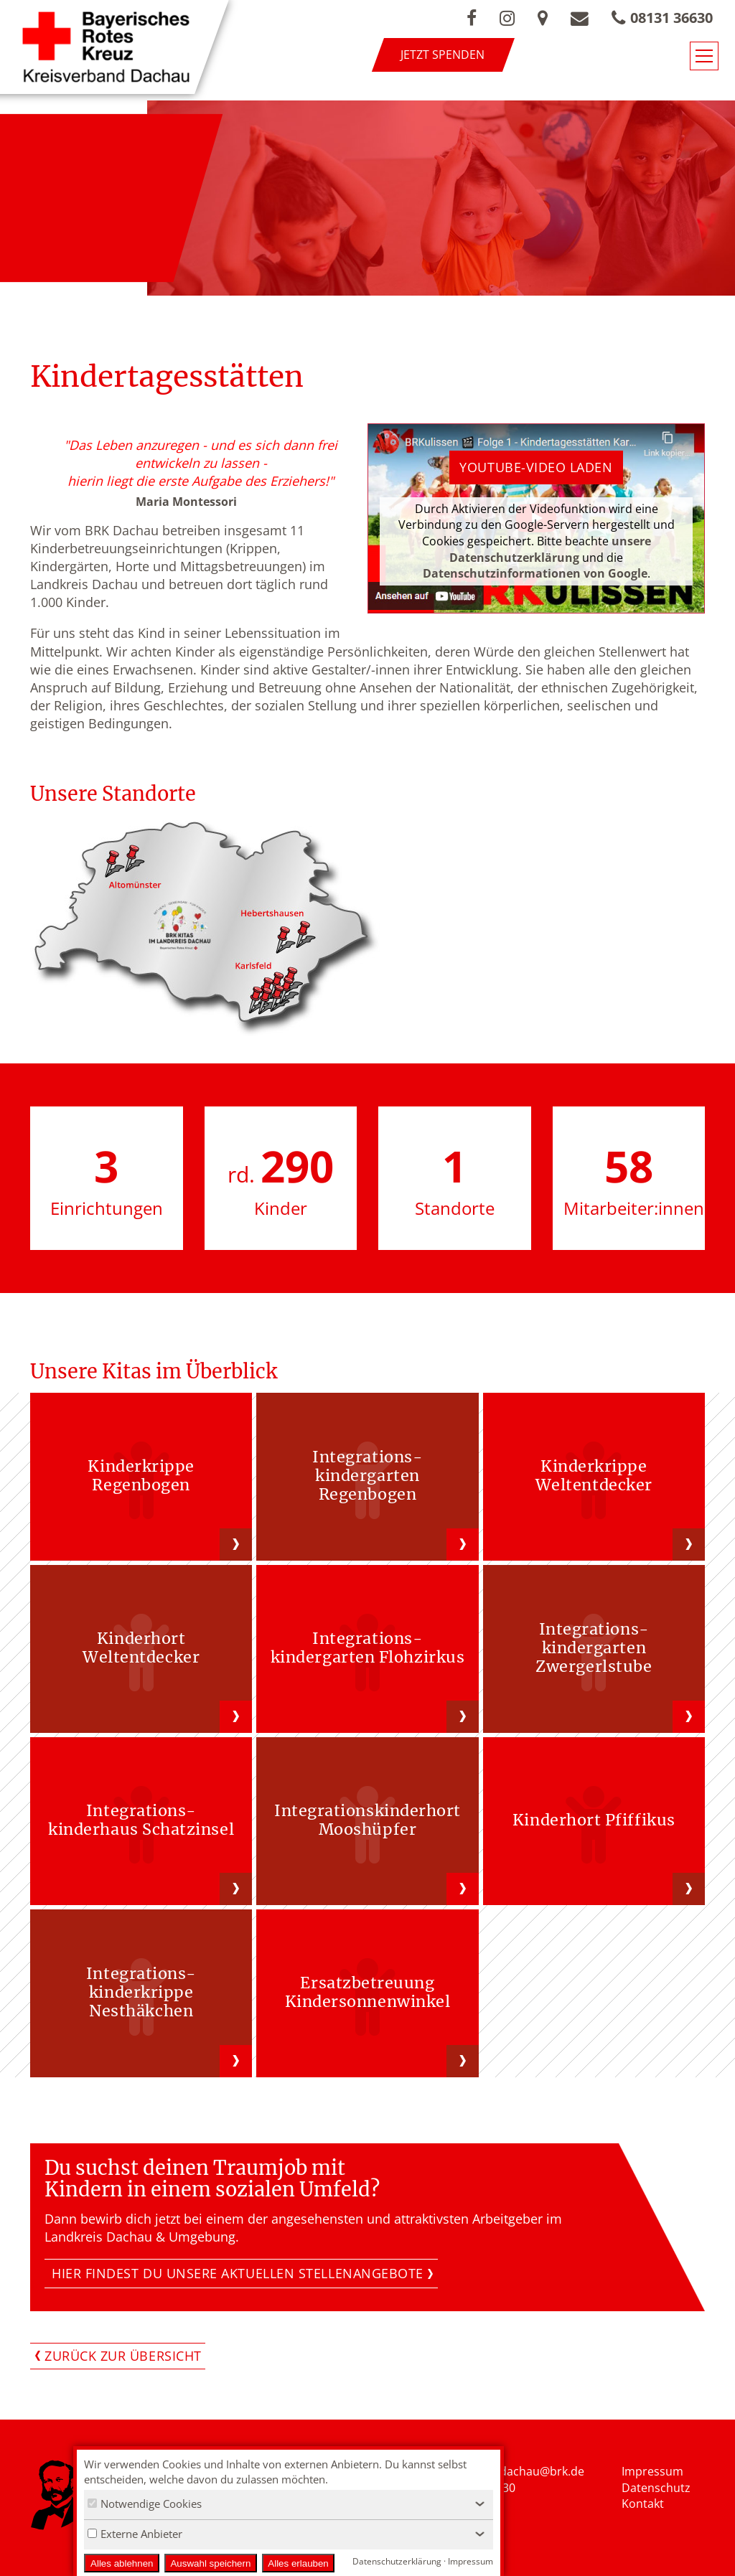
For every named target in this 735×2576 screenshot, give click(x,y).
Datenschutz (656, 2488)
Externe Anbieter (135, 2533)
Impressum (652, 2471)
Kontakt (643, 2503)
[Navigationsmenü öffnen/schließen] (704, 56)
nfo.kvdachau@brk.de (525, 2471)
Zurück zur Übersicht (123, 2355)
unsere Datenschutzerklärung (550, 549)
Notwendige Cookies (145, 2503)
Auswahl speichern (210, 2563)
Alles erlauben (298, 2563)
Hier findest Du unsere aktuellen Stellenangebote (237, 2273)
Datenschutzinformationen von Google (535, 573)
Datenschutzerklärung (396, 2561)
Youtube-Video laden (535, 467)
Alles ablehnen (121, 2563)
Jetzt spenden (442, 54)
